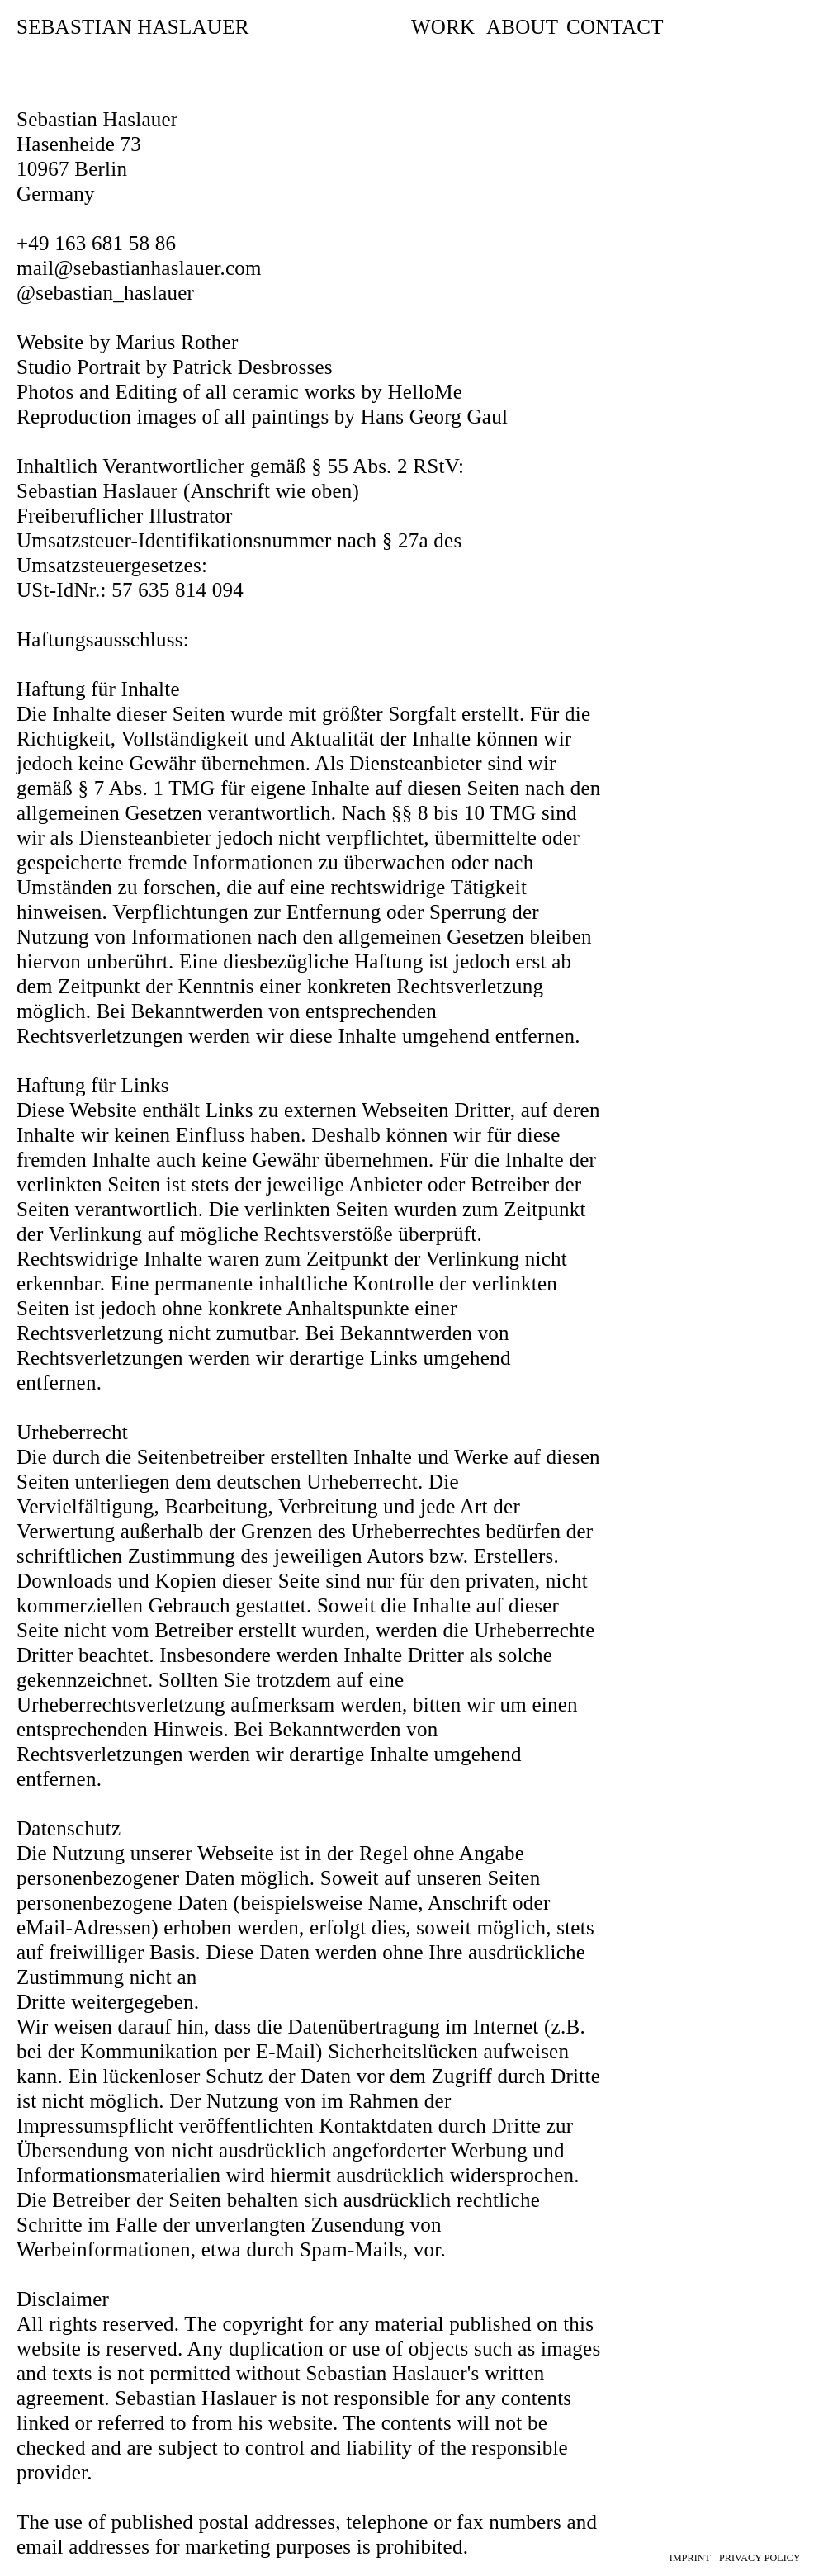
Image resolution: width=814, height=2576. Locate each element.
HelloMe (425, 392)
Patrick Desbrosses (253, 367)
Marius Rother (177, 342)
